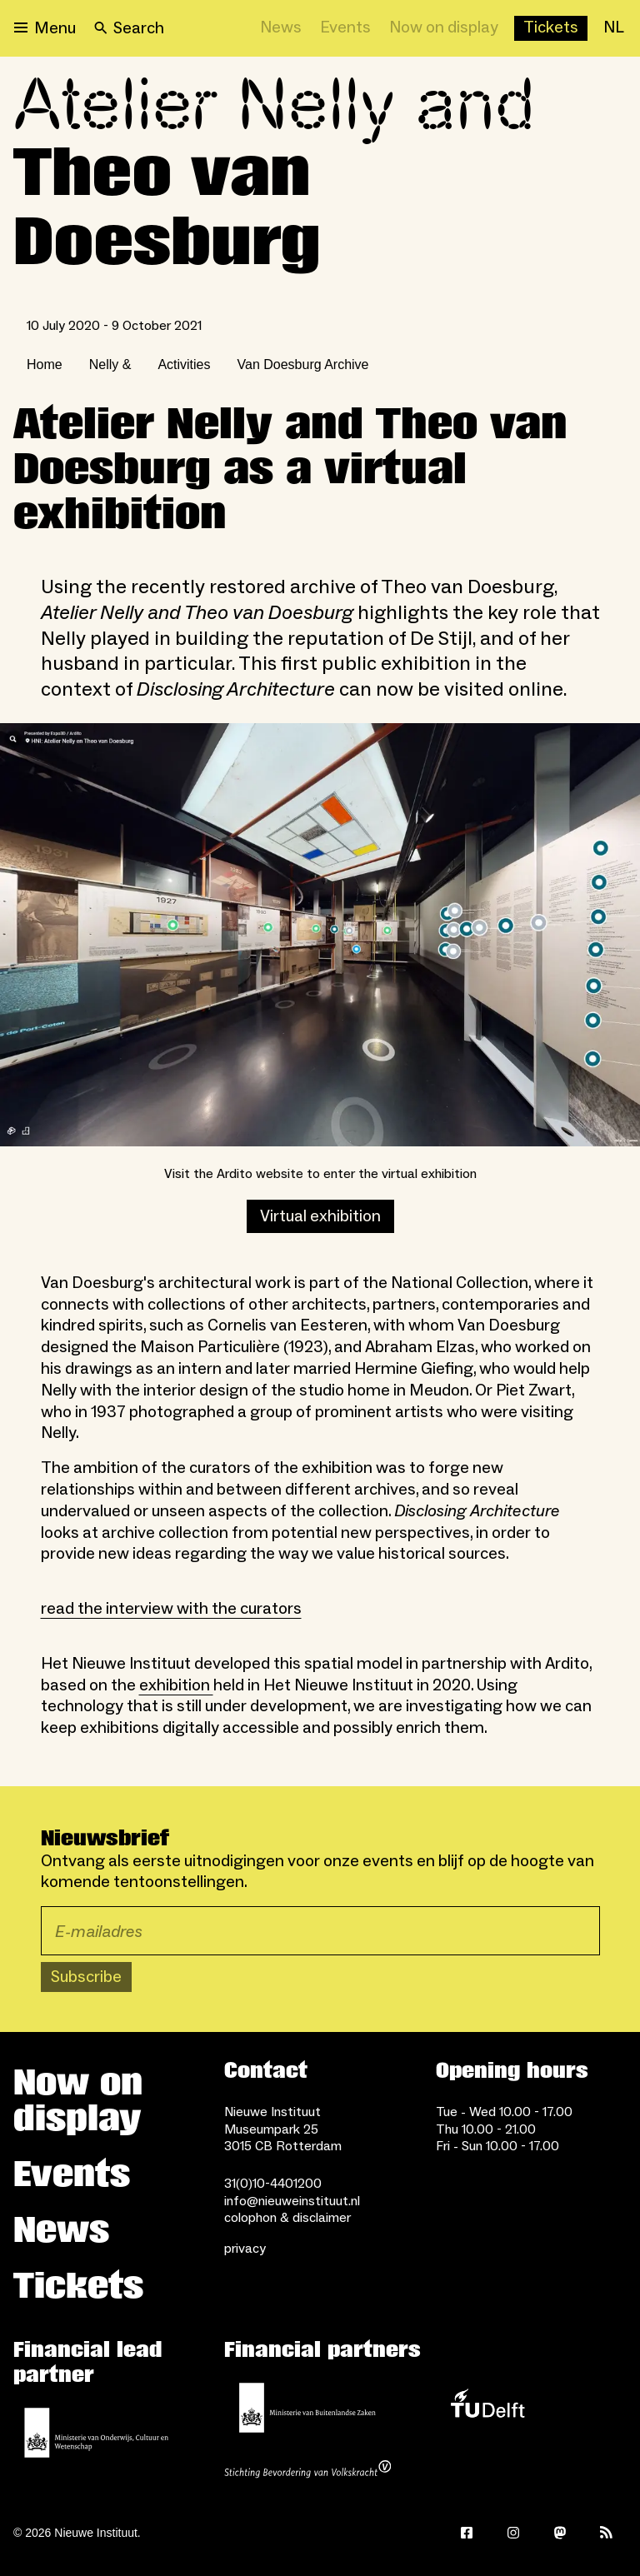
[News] (281, 28)
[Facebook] (466, 2532)
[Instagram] (513, 2532)
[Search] (129, 28)
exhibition (176, 1685)
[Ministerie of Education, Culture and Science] (96, 2433)
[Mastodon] (560, 2532)
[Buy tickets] (551, 28)
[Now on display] (444, 28)
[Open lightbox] (320, 934)
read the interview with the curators (171, 1609)
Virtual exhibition (320, 1216)
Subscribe (86, 1977)
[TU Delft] (487, 2408)
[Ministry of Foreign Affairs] (307, 2408)
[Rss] (606, 2532)
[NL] (613, 28)
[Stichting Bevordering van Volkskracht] (307, 2471)
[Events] (345, 28)
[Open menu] (45, 28)
